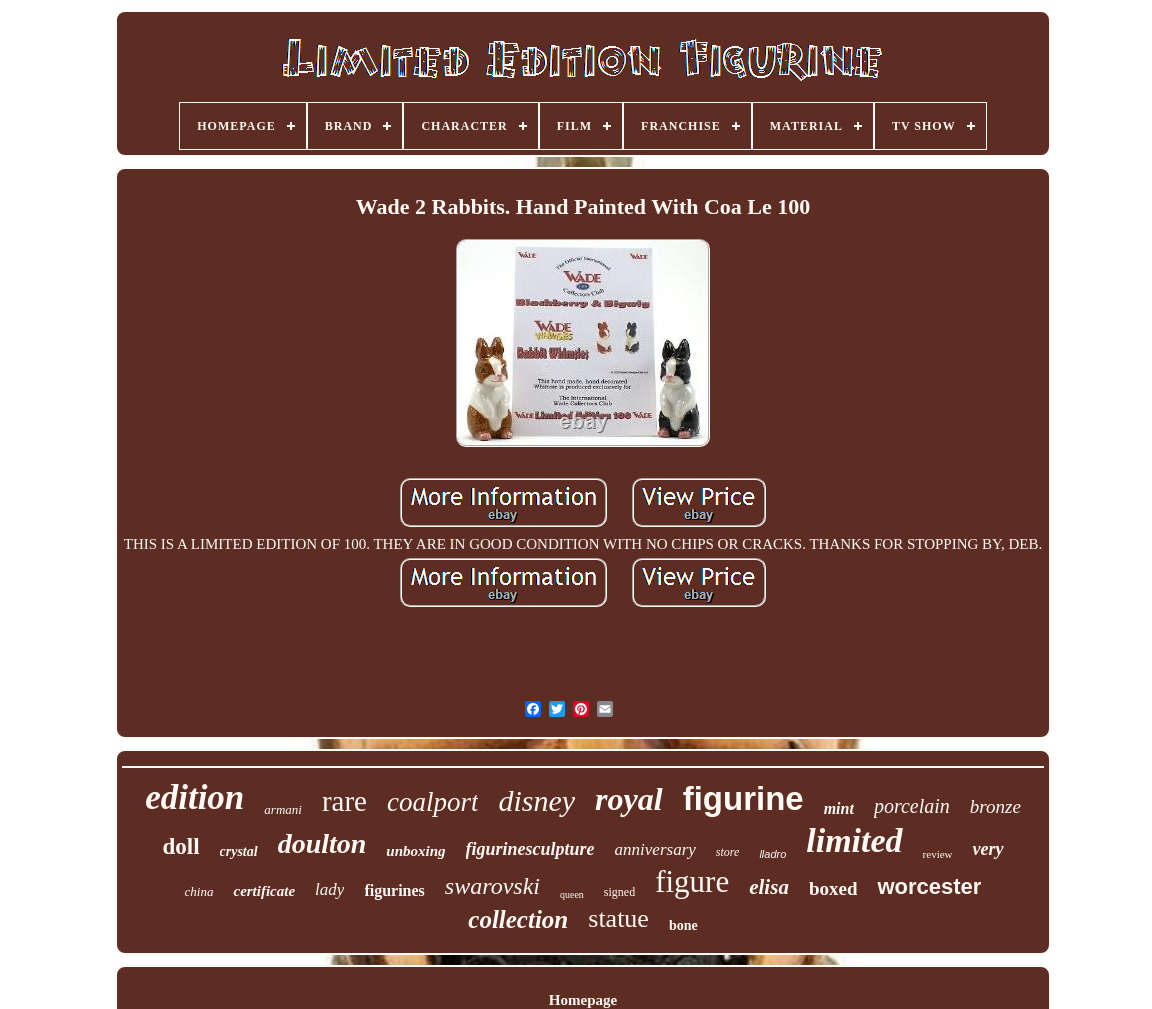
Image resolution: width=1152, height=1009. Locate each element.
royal (629, 799)
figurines (394, 890)
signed (619, 892)
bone (683, 925)
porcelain (912, 806)
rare (344, 801)
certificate (264, 891)
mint (839, 808)
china (199, 891)
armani (283, 809)
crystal (239, 851)
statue (618, 918)
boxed (833, 888)
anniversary (655, 849)
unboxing (415, 851)
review (938, 854)
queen (572, 894)
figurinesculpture (530, 849)
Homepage (583, 1000)
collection (518, 919)
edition (194, 797)
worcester (929, 886)
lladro (772, 854)
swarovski (492, 886)
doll (180, 846)
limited (854, 840)
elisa (769, 887)
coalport (433, 802)
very (988, 849)
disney (536, 800)
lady (329, 889)
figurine (743, 798)
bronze (995, 806)
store (728, 852)
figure (692, 881)
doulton (322, 843)
